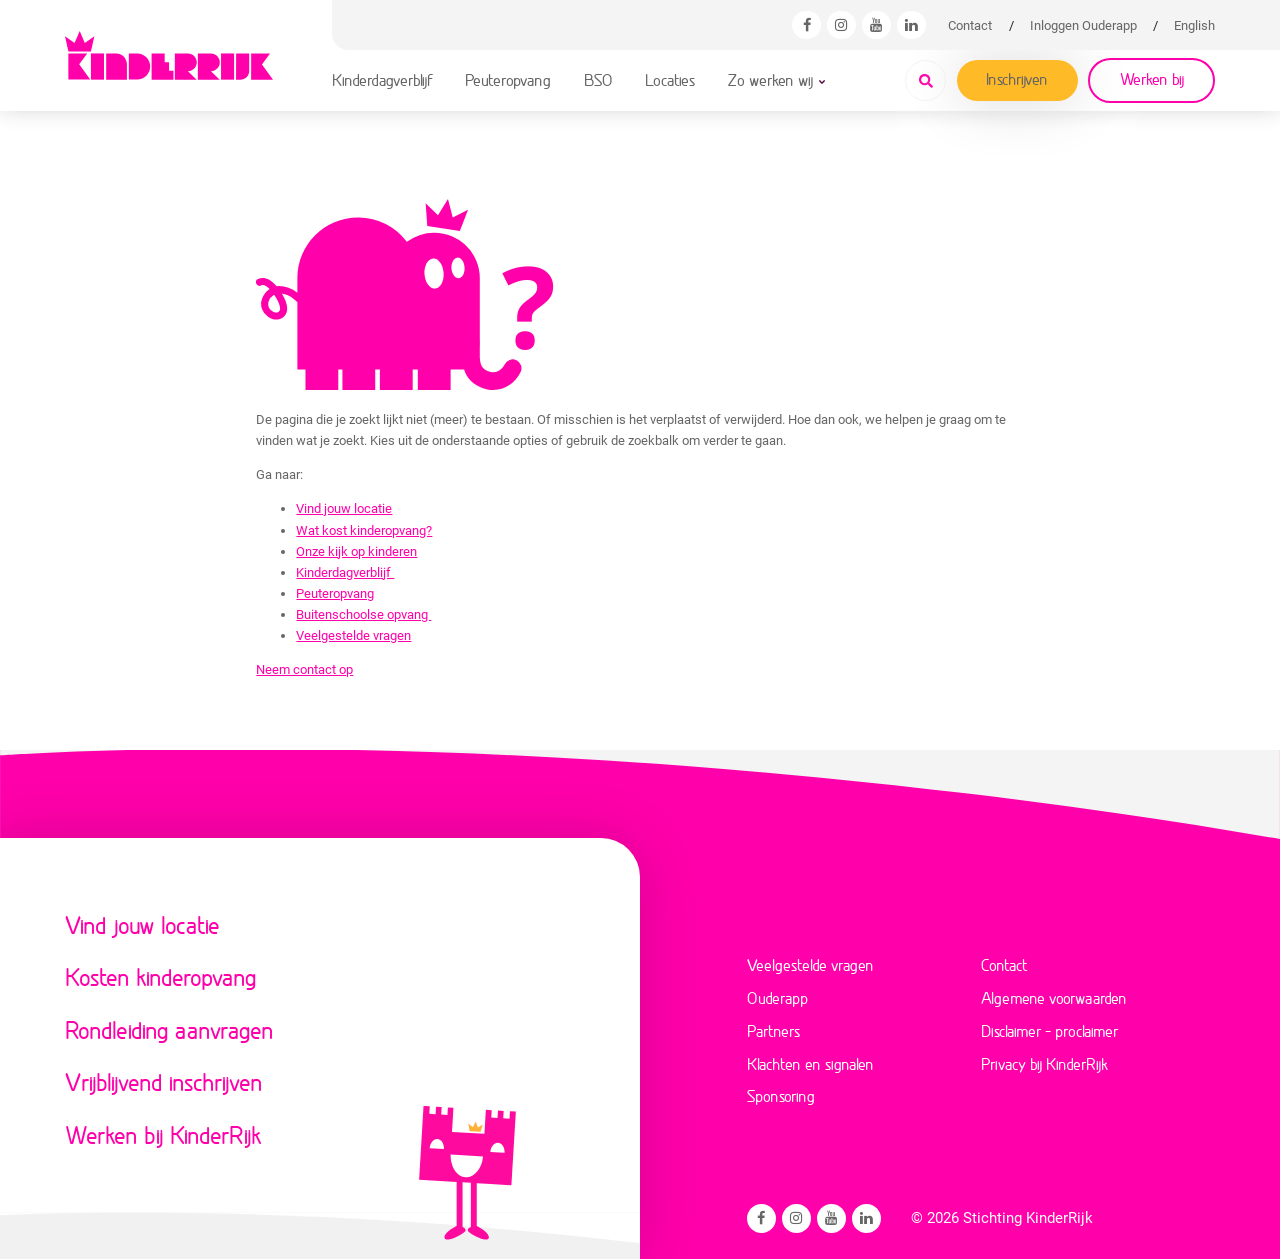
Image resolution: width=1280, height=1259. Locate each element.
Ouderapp (777, 997)
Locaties (670, 79)
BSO (598, 79)
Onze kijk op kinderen (356, 551)
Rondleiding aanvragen (169, 1029)
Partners (773, 1030)
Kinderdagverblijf (382, 79)
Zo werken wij (770, 79)
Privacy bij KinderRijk (1044, 1063)
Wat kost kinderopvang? (364, 530)
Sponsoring (781, 1095)
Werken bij (1152, 78)
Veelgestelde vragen (353, 635)
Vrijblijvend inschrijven (164, 1081)
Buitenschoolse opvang (363, 614)
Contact (970, 25)
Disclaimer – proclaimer (1049, 1030)
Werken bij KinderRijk (163, 1134)
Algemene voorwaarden (1054, 997)
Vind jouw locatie (344, 508)
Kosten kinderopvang (161, 976)
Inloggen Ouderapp (1083, 25)
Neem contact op (304, 669)
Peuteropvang (508, 79)
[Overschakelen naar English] (1194, 25)
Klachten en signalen (810, 1063)
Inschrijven (1017, 78)
